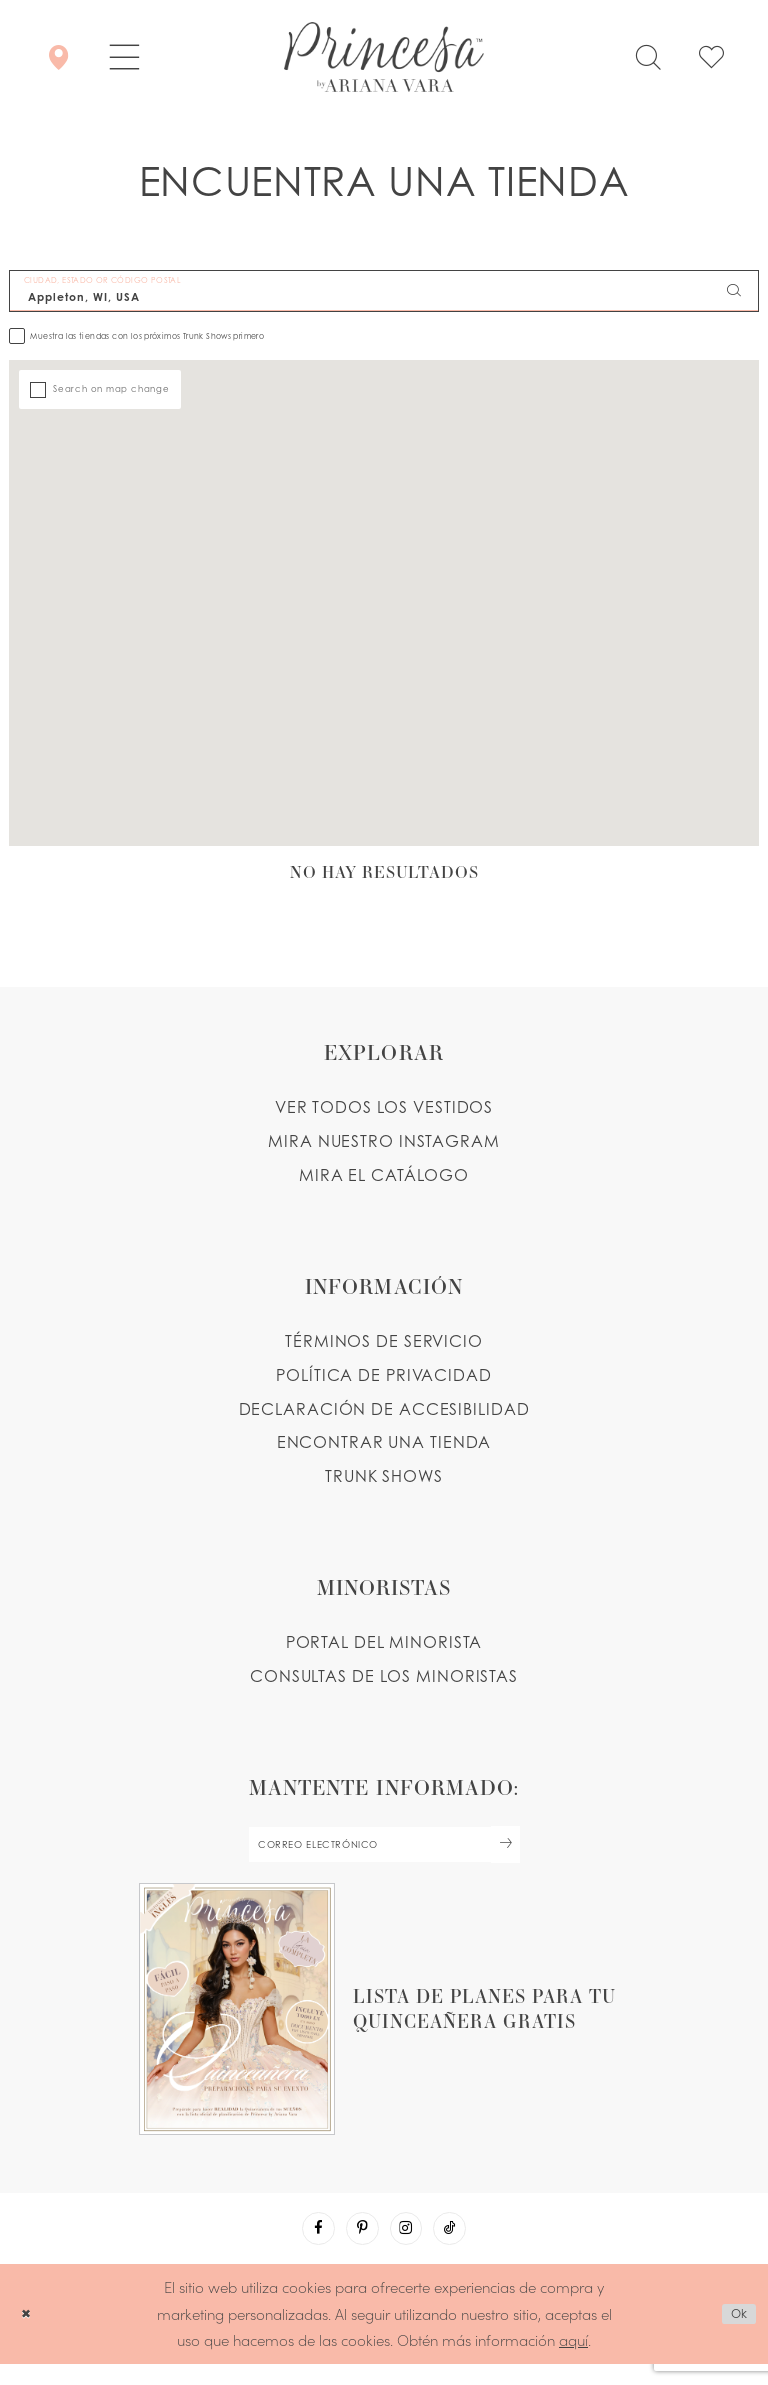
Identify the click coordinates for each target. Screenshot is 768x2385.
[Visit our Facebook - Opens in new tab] (305, 2245)
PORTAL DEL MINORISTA (384, 1644)
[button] (124, 57)
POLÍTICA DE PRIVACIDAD (384, 1376)
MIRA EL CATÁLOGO (384, 1176)
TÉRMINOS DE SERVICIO (384, 1342)
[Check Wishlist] (711, 57)
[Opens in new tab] (384, 2020)
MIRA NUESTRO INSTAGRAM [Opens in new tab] (384, 1142)
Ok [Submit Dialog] (734, 2335)
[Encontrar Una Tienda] (58, 57)
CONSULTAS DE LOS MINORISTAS (384, 1677)
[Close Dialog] (29, 2334)
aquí (573, 2360)
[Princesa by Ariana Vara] (384, 57)
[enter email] (384, 1850)
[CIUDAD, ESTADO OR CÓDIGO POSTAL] (384, 291)
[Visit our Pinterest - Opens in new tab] (358, 2245)
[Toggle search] (648, 57)
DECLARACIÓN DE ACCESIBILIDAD (384, 1410)
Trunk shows (384, 1478)
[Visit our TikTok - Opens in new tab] (464, 2245)
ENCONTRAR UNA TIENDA (384, 1444)
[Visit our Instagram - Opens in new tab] (411, 2245)
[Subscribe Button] (540, 1850)
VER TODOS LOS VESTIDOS (384, 1108)
